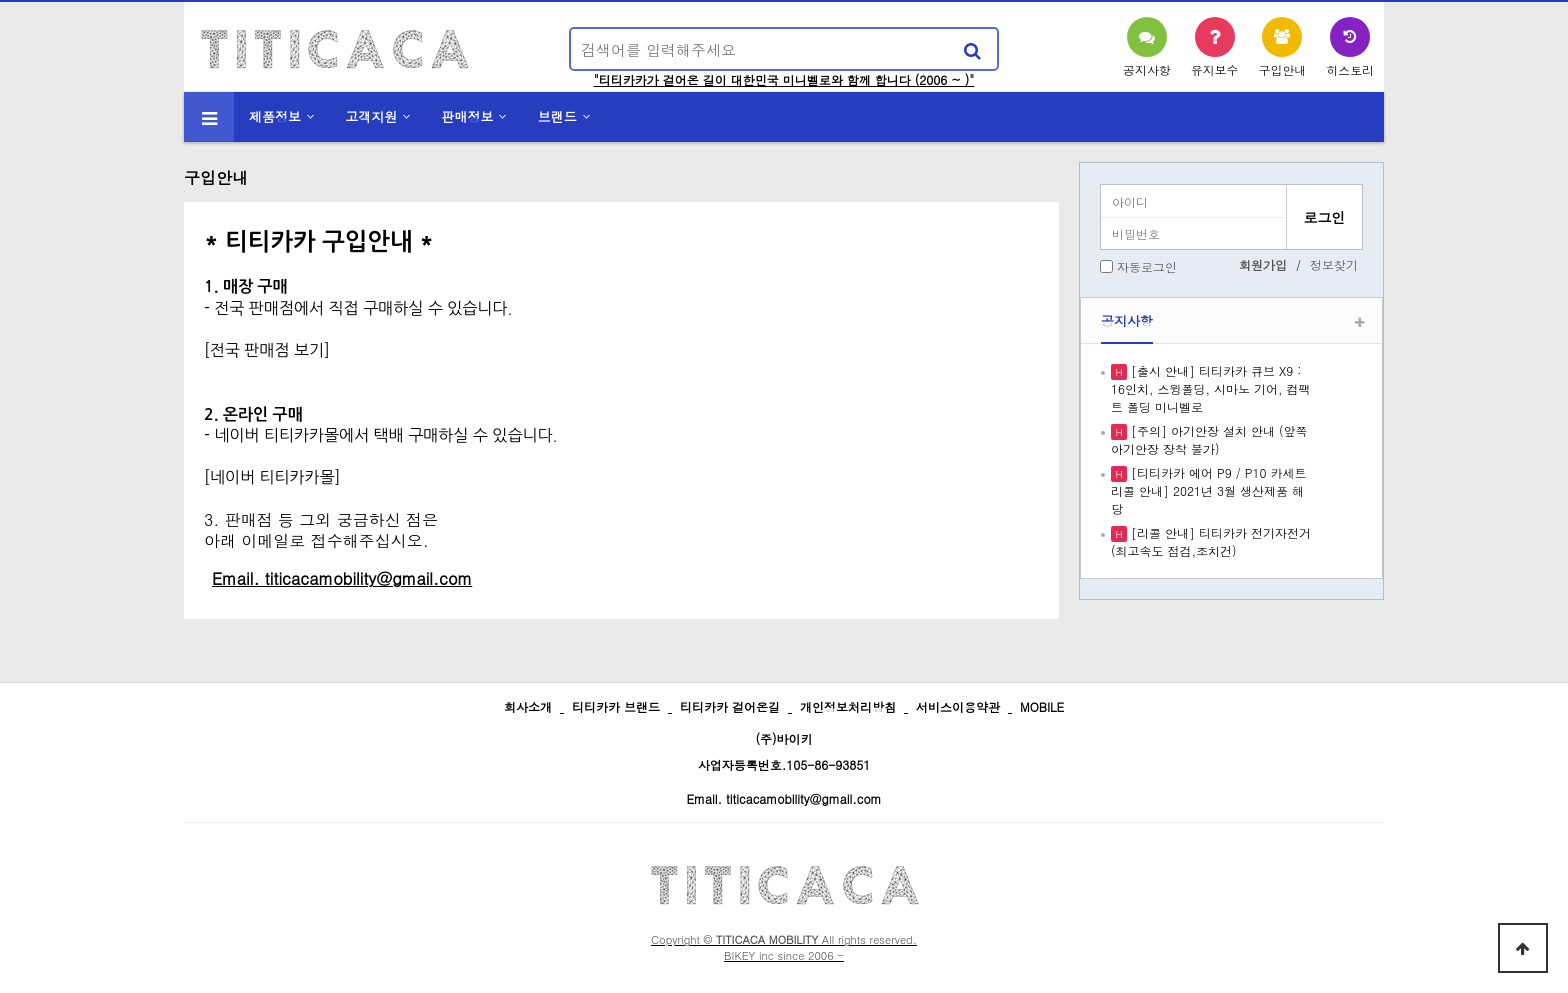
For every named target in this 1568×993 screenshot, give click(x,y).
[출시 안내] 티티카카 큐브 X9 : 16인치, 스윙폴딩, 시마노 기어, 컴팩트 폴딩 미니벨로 (1211, 388)
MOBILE (1042, 706)
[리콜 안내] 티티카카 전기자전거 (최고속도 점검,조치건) (1211, 541)
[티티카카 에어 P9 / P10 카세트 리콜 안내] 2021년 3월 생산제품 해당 (1208, 490)
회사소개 (528, 706)
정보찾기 (1334, 264)
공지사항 (1127, 320)
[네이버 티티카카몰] (272, 477)
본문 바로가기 (0, 0)
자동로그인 (1147, 266)
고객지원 (371, 116)
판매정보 (468, 116)
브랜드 (557, 116)
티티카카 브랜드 (616, 706)
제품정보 (275, 116)
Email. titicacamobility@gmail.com (783, 798)
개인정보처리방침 (848, 706)
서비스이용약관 (958, 706)
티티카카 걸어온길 (730, 706)
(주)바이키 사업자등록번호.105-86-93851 (784, 751)
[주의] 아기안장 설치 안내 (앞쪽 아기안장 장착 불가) (1209, 439)
